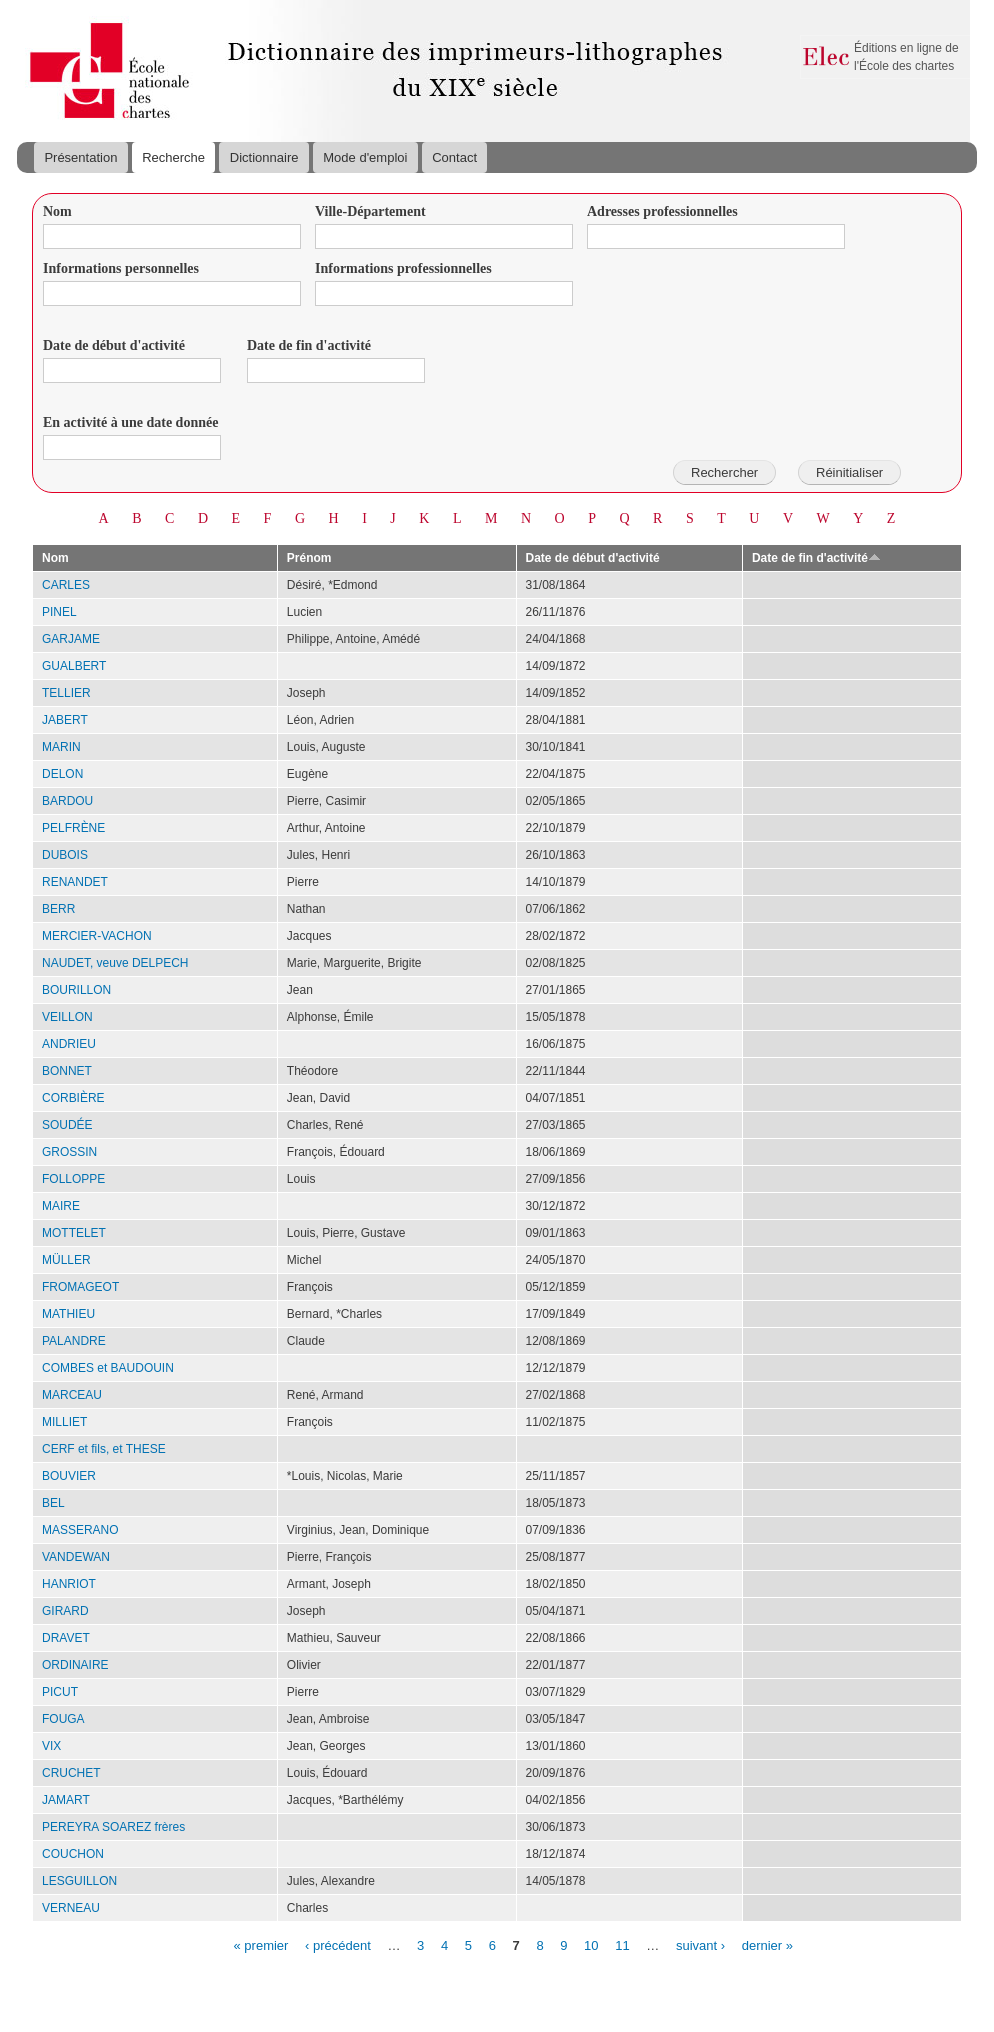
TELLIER (66, 693)
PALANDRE (74, 1341)
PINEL (59, 612)
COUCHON (73, 1854)
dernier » (767, 1944)
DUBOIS (65, 855)
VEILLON (67, 1017)
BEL (53, 1503)
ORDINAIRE (75, 1665)
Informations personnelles (121, 268)
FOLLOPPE (73, 1179)
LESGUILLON (79, 1881)
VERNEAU (71, 1908)
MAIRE (61, 1206)
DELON (62, 774)
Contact (454, 157)
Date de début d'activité (114, 345)
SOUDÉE (67, 1125)
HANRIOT (69, 1584)
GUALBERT (74, 666)
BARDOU (67, 801)
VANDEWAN (76, 1557)
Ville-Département (370, 211)
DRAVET (66, 1638)
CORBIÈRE (73, 1098)
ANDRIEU (69, 1044)
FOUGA (63, 1719)
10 (591, 1944)
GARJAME (71, 639)
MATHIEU (68, 1314)
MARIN (61, 747)
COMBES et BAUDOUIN (108, 1368)
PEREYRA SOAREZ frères (113, 1827)
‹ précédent (338, 1944)
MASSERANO (80, 1530)
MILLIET (64, 1422)
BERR (58, 909)
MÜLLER (66, 1260)
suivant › (700, 1944)
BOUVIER (69, 1476)
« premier (261, 1944)
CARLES (66, 585)
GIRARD (65, 1611)
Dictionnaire (264, 157)
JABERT (65, 720)
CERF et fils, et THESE (104, 1449)
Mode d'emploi (365, 157)
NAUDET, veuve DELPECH (115, 963)
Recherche (173, 157)
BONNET (67, 1071)
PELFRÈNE (73, 828)
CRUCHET (71, 1773)
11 (622, 1944)
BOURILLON (76, 990)
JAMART (66, 1800)
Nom (57, 211)
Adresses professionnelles (662, 211)
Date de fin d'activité (309, 345)
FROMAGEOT (80, 1287)
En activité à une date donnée (130, 422)
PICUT (60, 1692)
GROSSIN (69, 1152)
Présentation (80, 157)
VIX (51, 1746)
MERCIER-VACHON (97, 936)
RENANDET (75, 882)
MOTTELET (74, 1233)
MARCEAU (72, 1395)
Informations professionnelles (403, 268)
